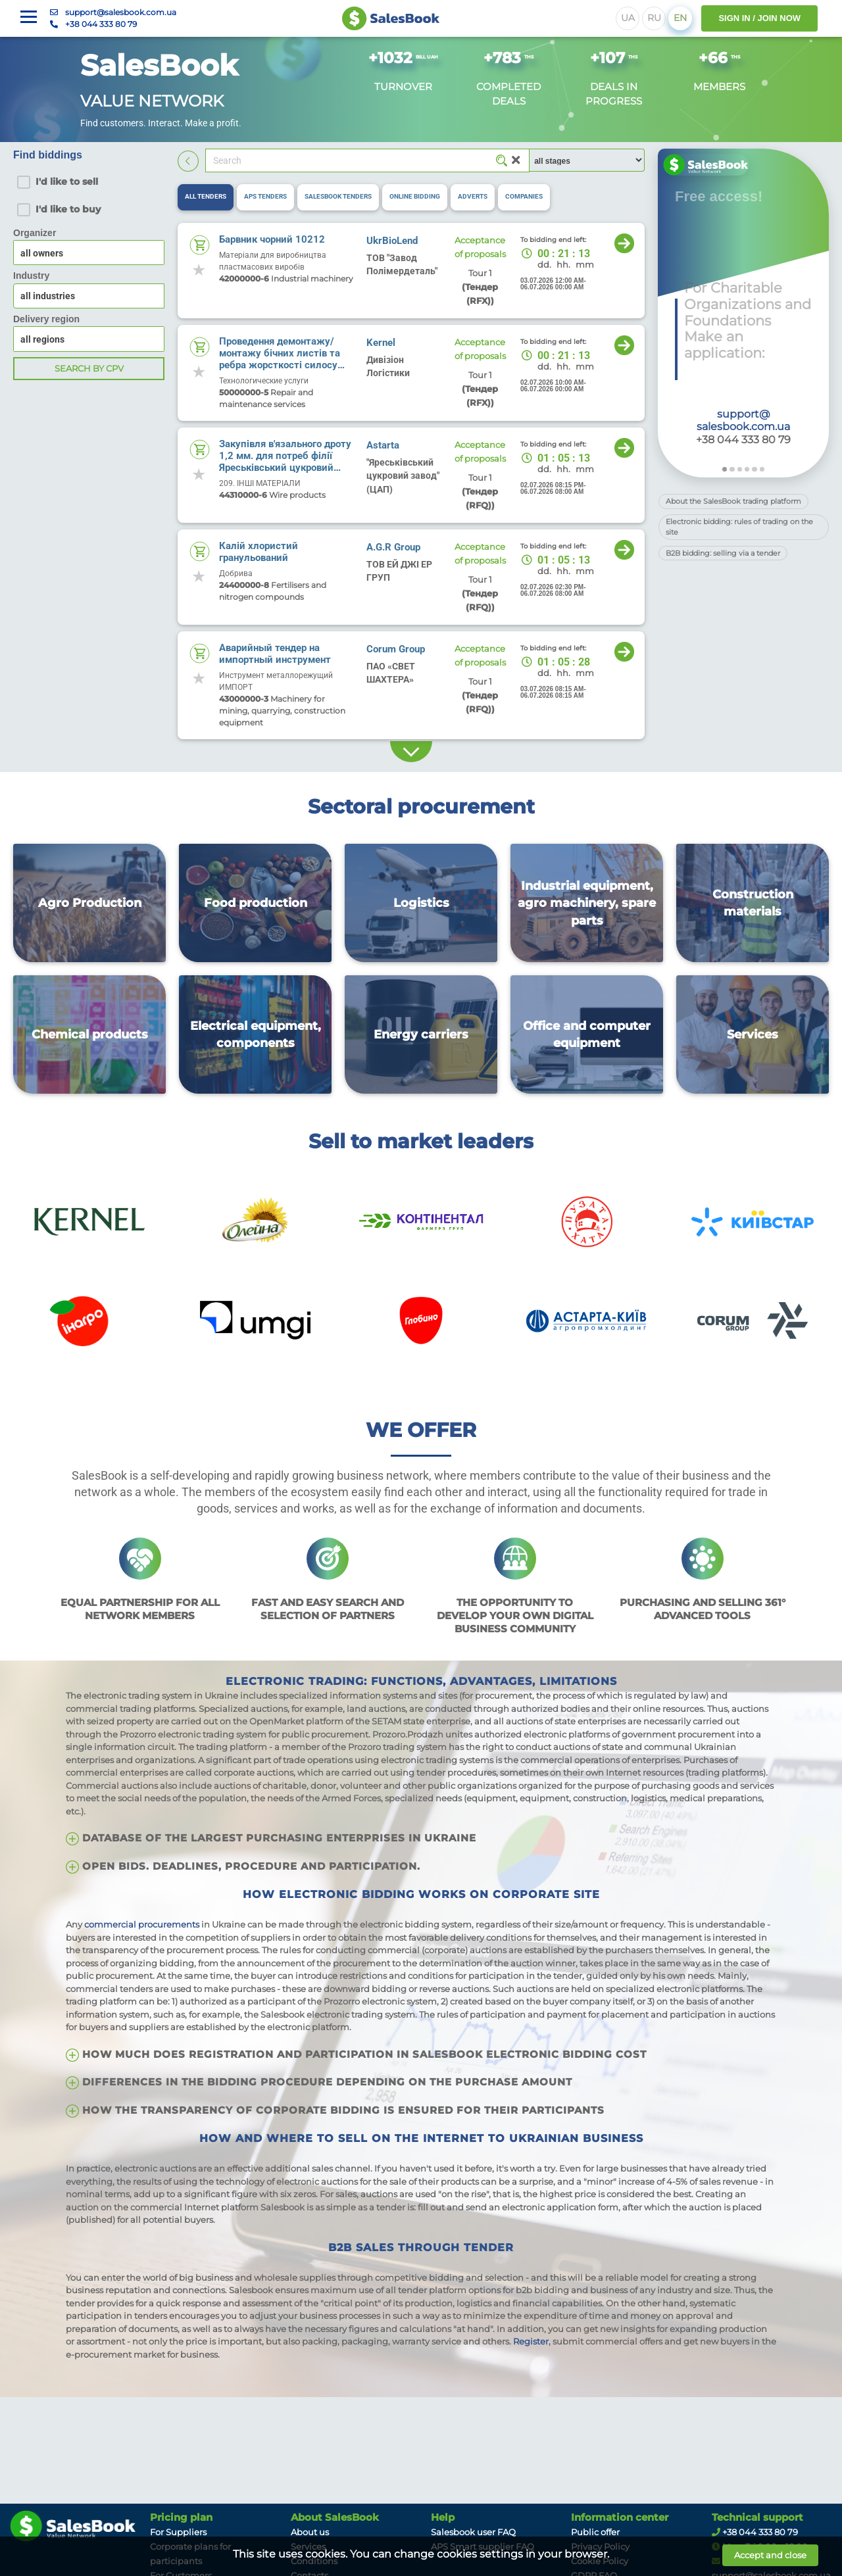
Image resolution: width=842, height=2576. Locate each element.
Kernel (380, 343)
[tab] (206, 197)
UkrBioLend (392, 241)
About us (310, 2532)
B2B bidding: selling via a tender (723, 553)
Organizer (34, 233)
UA (628, 18)
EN (680, 18)
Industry (31, 275)
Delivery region (46, 319)
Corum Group (395, 649)
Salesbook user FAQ (473, 2532)
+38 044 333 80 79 (101, 24)
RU (654, 18)
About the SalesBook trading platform (733, 501)
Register (531, 2341)
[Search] (367, 160)
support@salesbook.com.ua (120, 12)
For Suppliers (178, 2532)
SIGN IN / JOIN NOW (759, 18)
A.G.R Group (393, 547)
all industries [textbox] (47, 296)
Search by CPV (89, 368)
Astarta (382, 445)
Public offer (595, 2532)
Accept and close (770, 2555)
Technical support (757, 2517)
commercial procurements (141, 1924)
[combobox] (88, 296)
